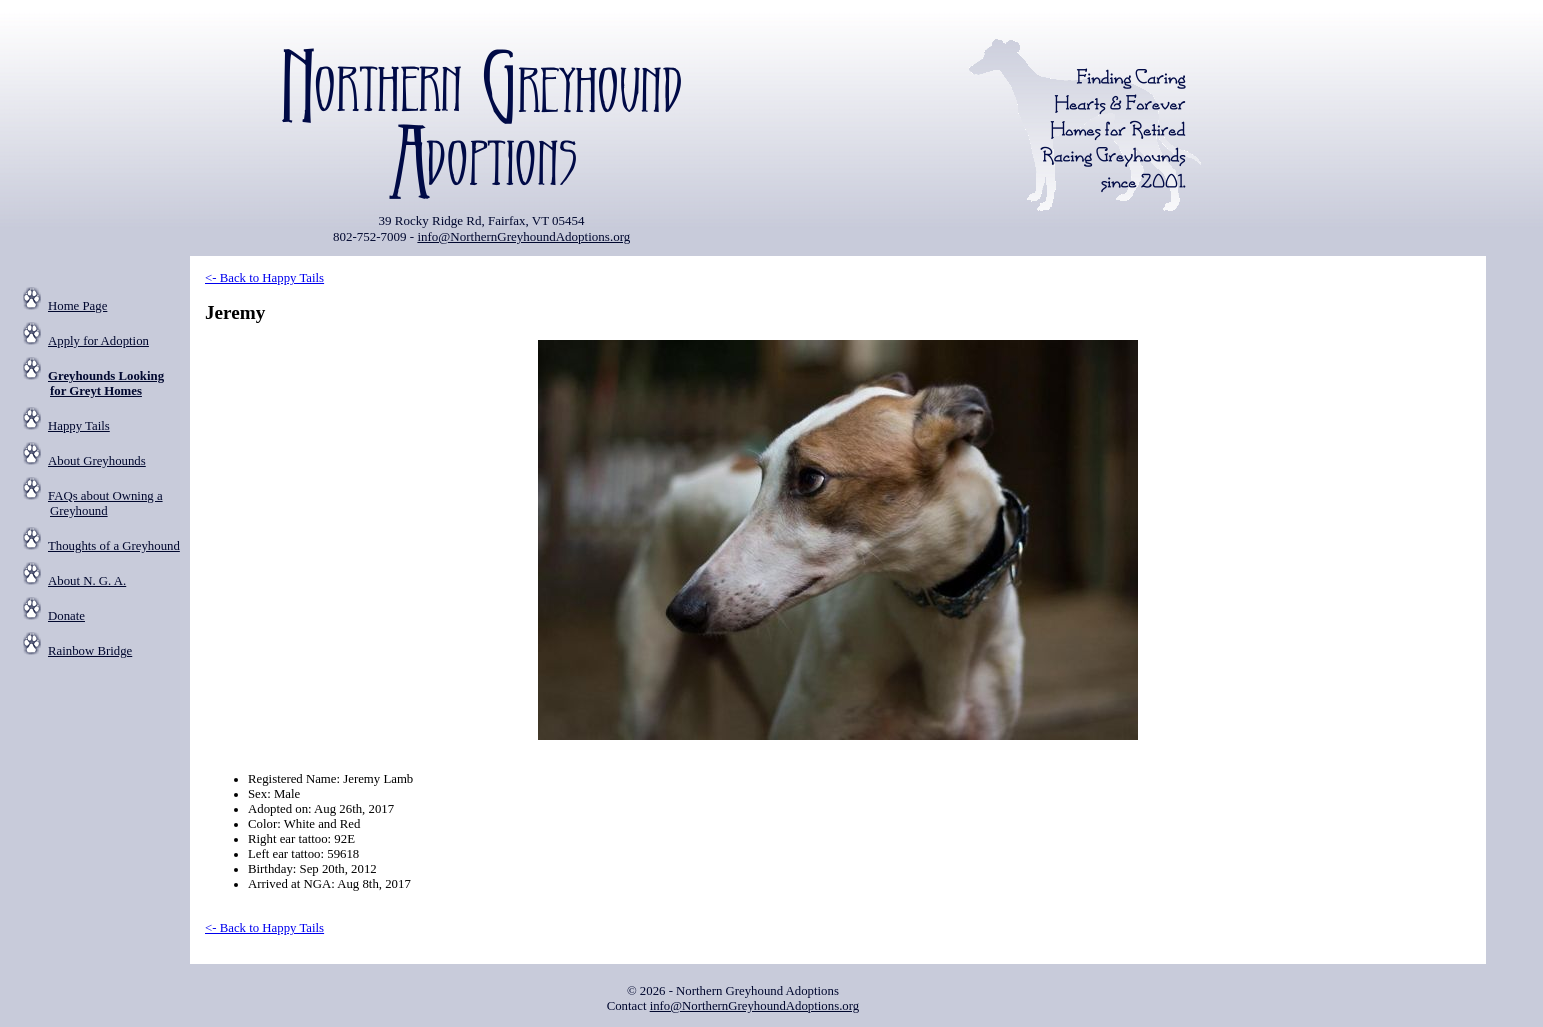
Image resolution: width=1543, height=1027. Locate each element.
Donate (66, 616)
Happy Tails (79, 426)
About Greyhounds (97, 461)
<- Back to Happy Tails (264, 278)
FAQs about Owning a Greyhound (105, 503)
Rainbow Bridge (90, 651)
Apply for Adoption (98, 341)
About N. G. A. (87, 581)
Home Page (77, 306)
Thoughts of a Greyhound (114, 546)
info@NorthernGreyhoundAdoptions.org (523, 236)
